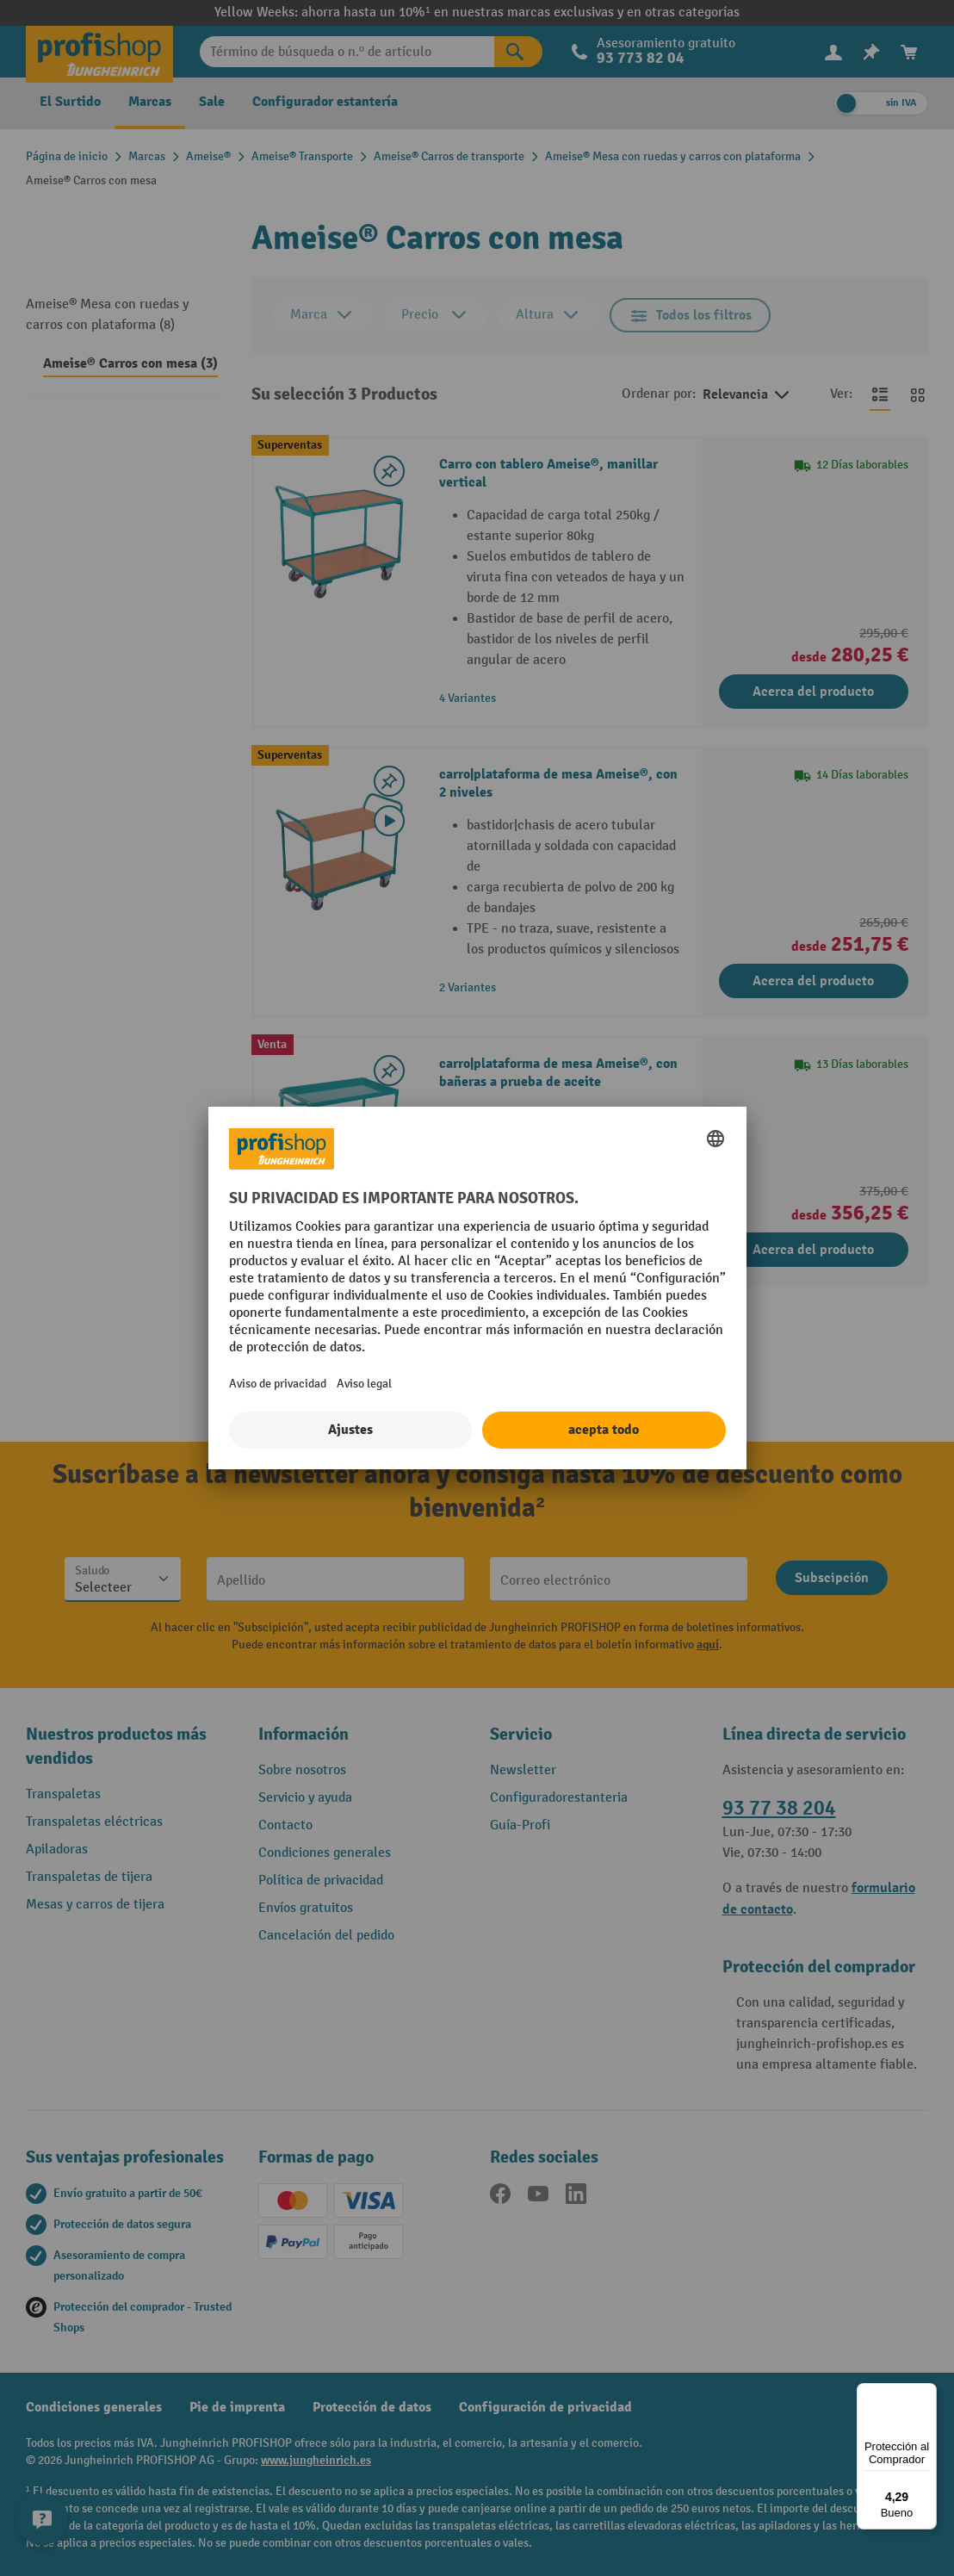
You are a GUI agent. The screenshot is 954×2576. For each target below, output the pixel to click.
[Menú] (926, 2393)
